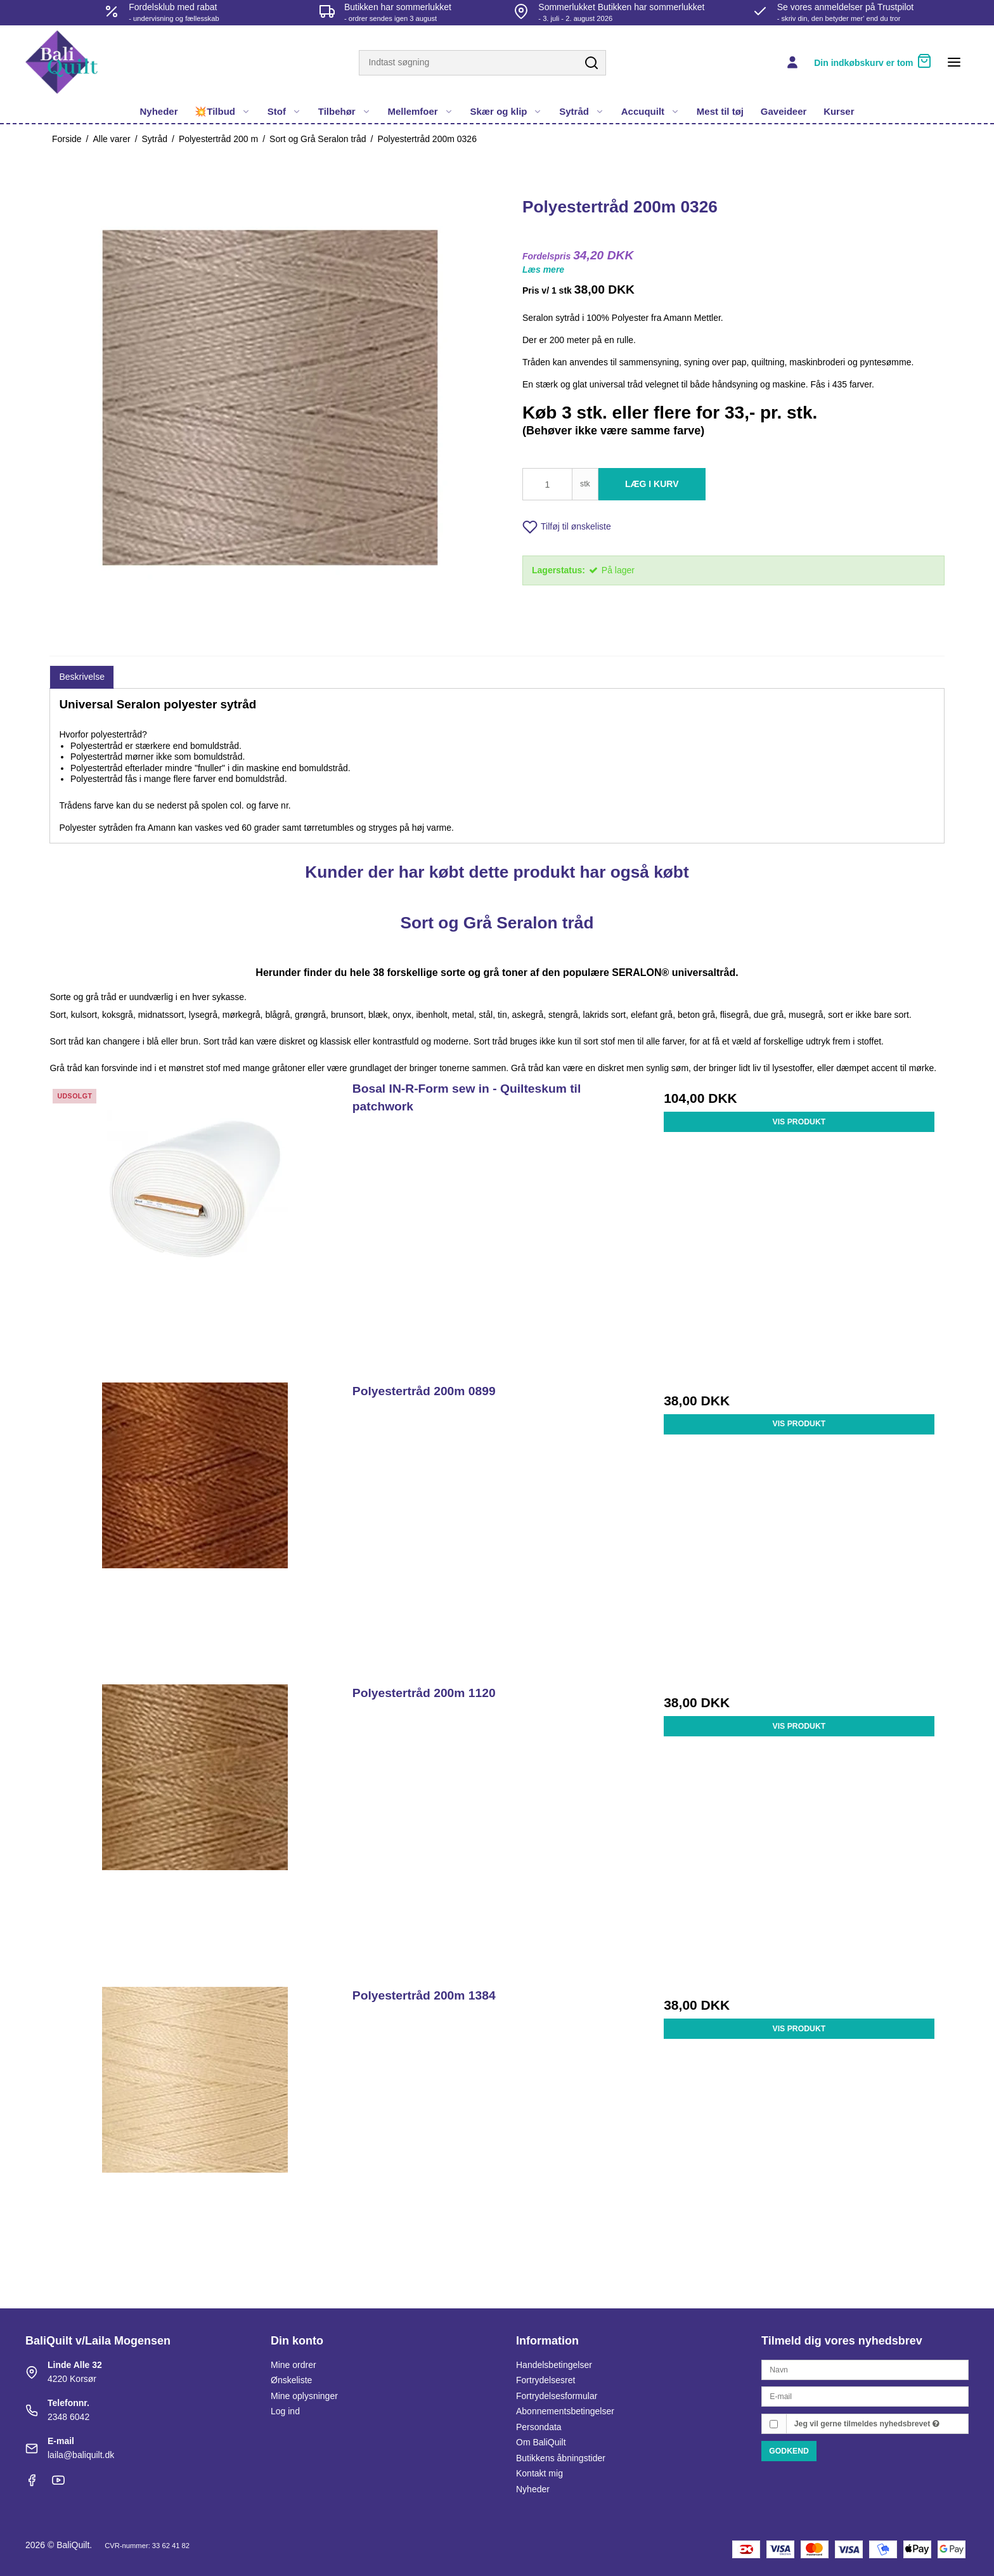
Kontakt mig (539, 2473)
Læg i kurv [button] (652, 484)
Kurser (838, 111)
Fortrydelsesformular (556, 2396)
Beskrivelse (82, 677)
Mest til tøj (720, 111)
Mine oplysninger (304, 2396)
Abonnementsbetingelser (565, 2411)
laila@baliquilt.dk (81, 2455)
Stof (284, 111)
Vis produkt (799, 1121)
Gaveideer (784, 111)
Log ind (285, 2411)
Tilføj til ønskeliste (566, 527)
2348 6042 (68, 2417)
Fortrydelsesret (545, 2380)
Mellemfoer (420, 111)
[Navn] (865, 2369)
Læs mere (543, 269)
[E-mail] (865, 2396)
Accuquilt (650, 111)
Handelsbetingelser (554, 2365)
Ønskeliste (291, 2380)
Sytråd (581, 111)
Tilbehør (344, 111)
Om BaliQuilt (541, 2442)
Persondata (539, 2427)
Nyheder (159, 111)
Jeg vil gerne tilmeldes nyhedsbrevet (866, 2423)
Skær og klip (506, 111)
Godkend (789, 2451)
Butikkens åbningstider (560, 2458)
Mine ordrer (293, 2365)
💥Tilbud (222, 111)
